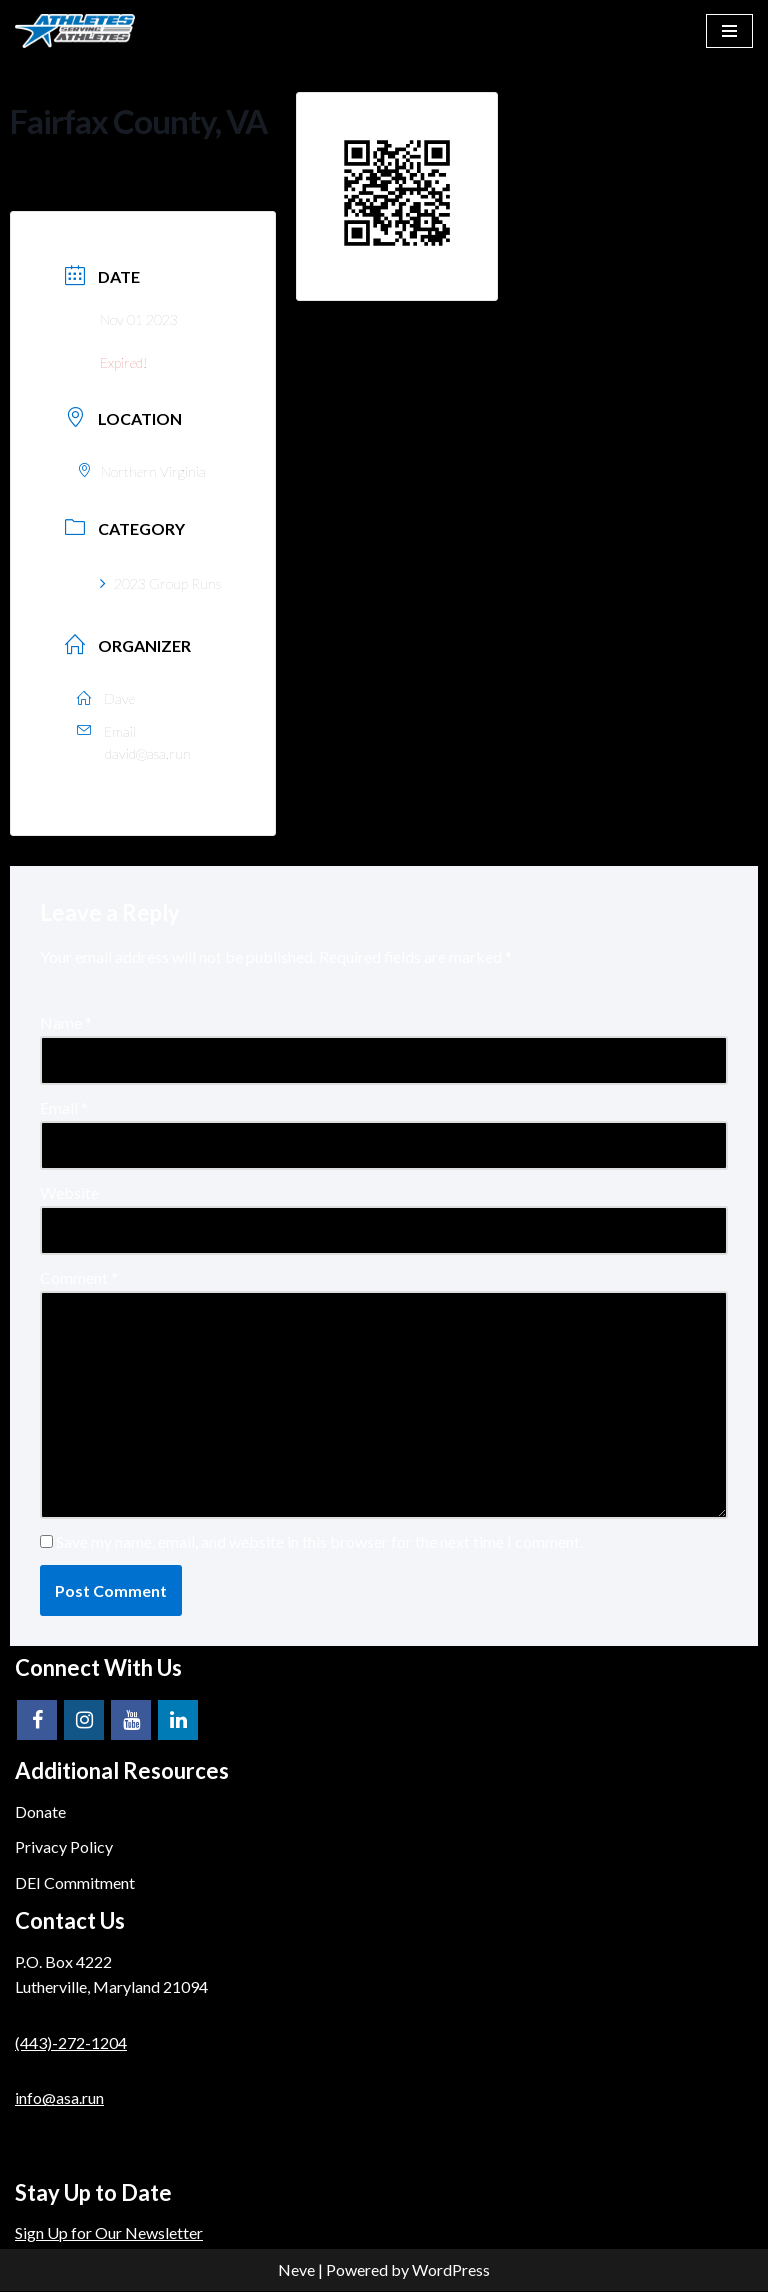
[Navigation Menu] (729, 31)
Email (64, 1107)
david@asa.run (148, 753)
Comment (79, 1278)
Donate (40, 1812)
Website (69, 1193)
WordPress (451, 2270)
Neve (296, 2270)
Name (66, 1022)
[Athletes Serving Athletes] (75, 31)
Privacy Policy (64, 1847)
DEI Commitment (75, 1883)
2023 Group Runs (160, 583)
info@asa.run (59, 2098)
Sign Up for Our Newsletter (109, 2233)
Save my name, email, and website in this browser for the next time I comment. (319, 1542)
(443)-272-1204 (71, 2043)
